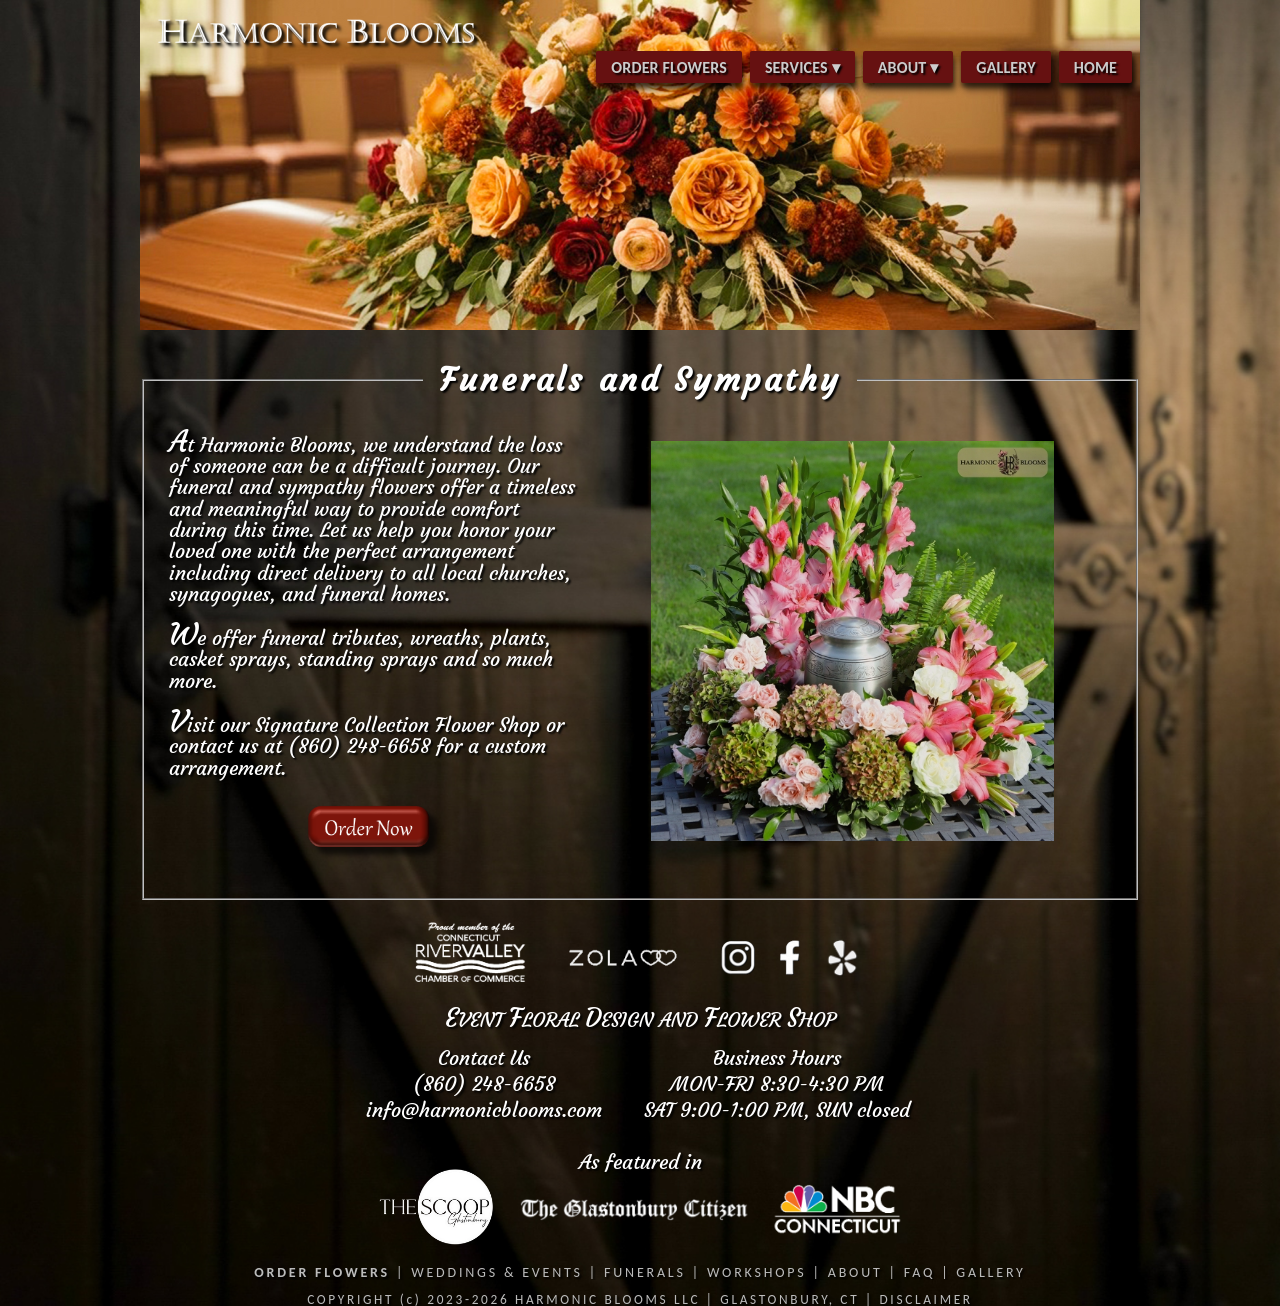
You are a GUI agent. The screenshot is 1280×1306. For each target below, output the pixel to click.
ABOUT (855, 1272)
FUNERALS (645, 1272)
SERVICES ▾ (802, 67)
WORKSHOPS (757, 1272)
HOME (1095, 67)
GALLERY (1005, 67)
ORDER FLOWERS (669, 67)
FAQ (919, 1272)
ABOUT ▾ (908, 67)
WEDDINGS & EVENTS (497, 1272)
